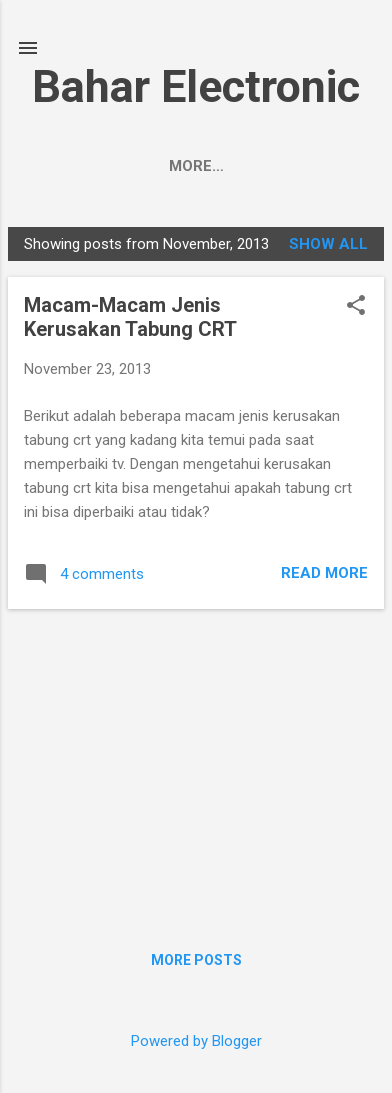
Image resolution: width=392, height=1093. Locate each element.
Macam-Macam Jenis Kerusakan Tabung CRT (130, 317)
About (191, 166)
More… (280, 166)
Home (107, 166)
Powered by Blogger (196, 1041)
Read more (324, 573)
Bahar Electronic (196, 86)
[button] (356, 307)
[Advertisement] (196, 765)
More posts (196, 960)
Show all (328, 244)
